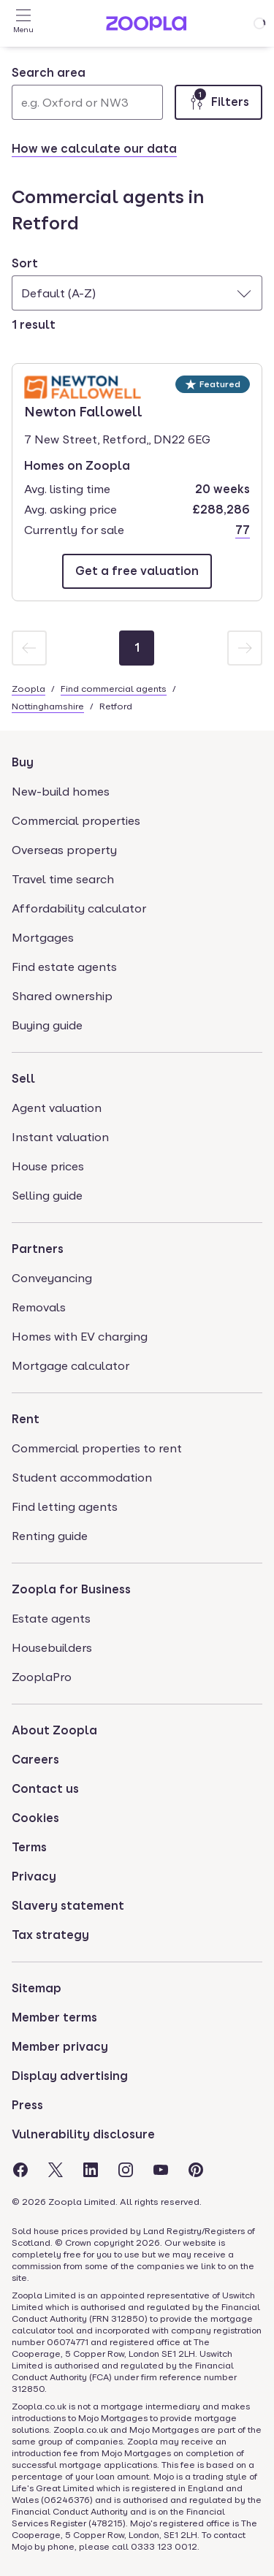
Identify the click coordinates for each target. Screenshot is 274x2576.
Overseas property (64, 850)
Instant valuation (60, 1137)
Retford (115, 706)
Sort (25, 263)
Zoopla (28, 688)
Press (27, 2105)
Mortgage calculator (70, 1366)
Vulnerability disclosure (83, 2134)
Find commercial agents (114, 688)
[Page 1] (136, 648)
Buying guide (47, 1025)
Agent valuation (57, 1108)
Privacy (34, 1876)
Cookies (35, 1818)
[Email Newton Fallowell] (137, 571)
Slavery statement (68, 1906)
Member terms (54, 2017)
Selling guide (47, 1196)
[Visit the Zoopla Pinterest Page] (196, 2170)
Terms (29, 1847)
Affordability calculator (79, 908)
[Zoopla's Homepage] (146, 27)
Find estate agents (64, 967)
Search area (48, 73)
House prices (48, 1166)
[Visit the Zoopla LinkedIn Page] (90, 2170)
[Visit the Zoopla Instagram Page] (125, 2170)
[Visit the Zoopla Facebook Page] (20, 2170)
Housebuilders (52, 1648)
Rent (25, 1419)
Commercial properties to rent (97, 1448)
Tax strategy (50, 1935)
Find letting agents (65, 1507)
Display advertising (70, 2076)
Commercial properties (76, 821)
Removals (39, 1307)
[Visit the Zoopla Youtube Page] (161, 2170)
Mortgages (43, 938)
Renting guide (50, 1536)
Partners (38, 1249)
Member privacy (60, 2047)
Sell (23, 1079)
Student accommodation (82, 1478)
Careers (35, 1760)
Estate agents (51, 1619)
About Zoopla (54, 1730)
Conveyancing (52, 1278)
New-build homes (61, 792)
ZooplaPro (42, 1677)
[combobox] (87, 92)
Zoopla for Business (71, 1589)
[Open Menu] (23, 23)
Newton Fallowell (83, 410)
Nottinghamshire (48, 706)
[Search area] (87, 102)
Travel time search (63, 879)
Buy (23, 762)
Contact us (45, 1789)
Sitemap (36, 1988)
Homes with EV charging (80, 1337)
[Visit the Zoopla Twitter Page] (55, 2170)
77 (242, 530)
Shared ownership (62, 996)
